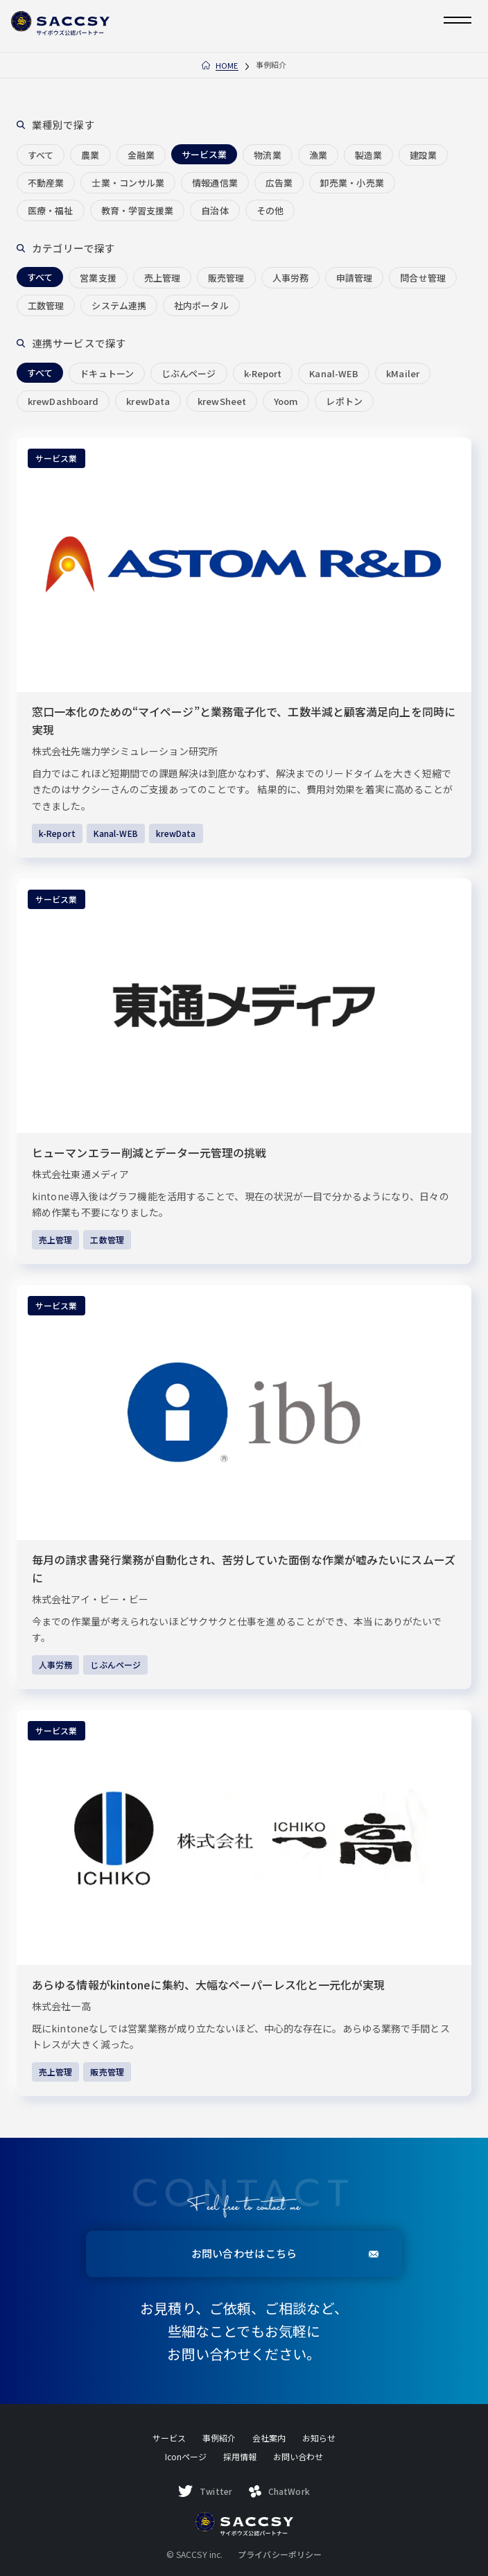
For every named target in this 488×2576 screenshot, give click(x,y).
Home (227, 65)
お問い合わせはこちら (285, 2253)
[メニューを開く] (457, 20)
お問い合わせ (298, 2456)
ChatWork (279, 2491)
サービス (169, 2438)
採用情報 (239, 2456)
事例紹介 (219, 2438)
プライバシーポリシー (280, 2554)
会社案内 (269, 2438)
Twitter (205, 2491)
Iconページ (186, 2456)
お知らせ (319, 2438)
